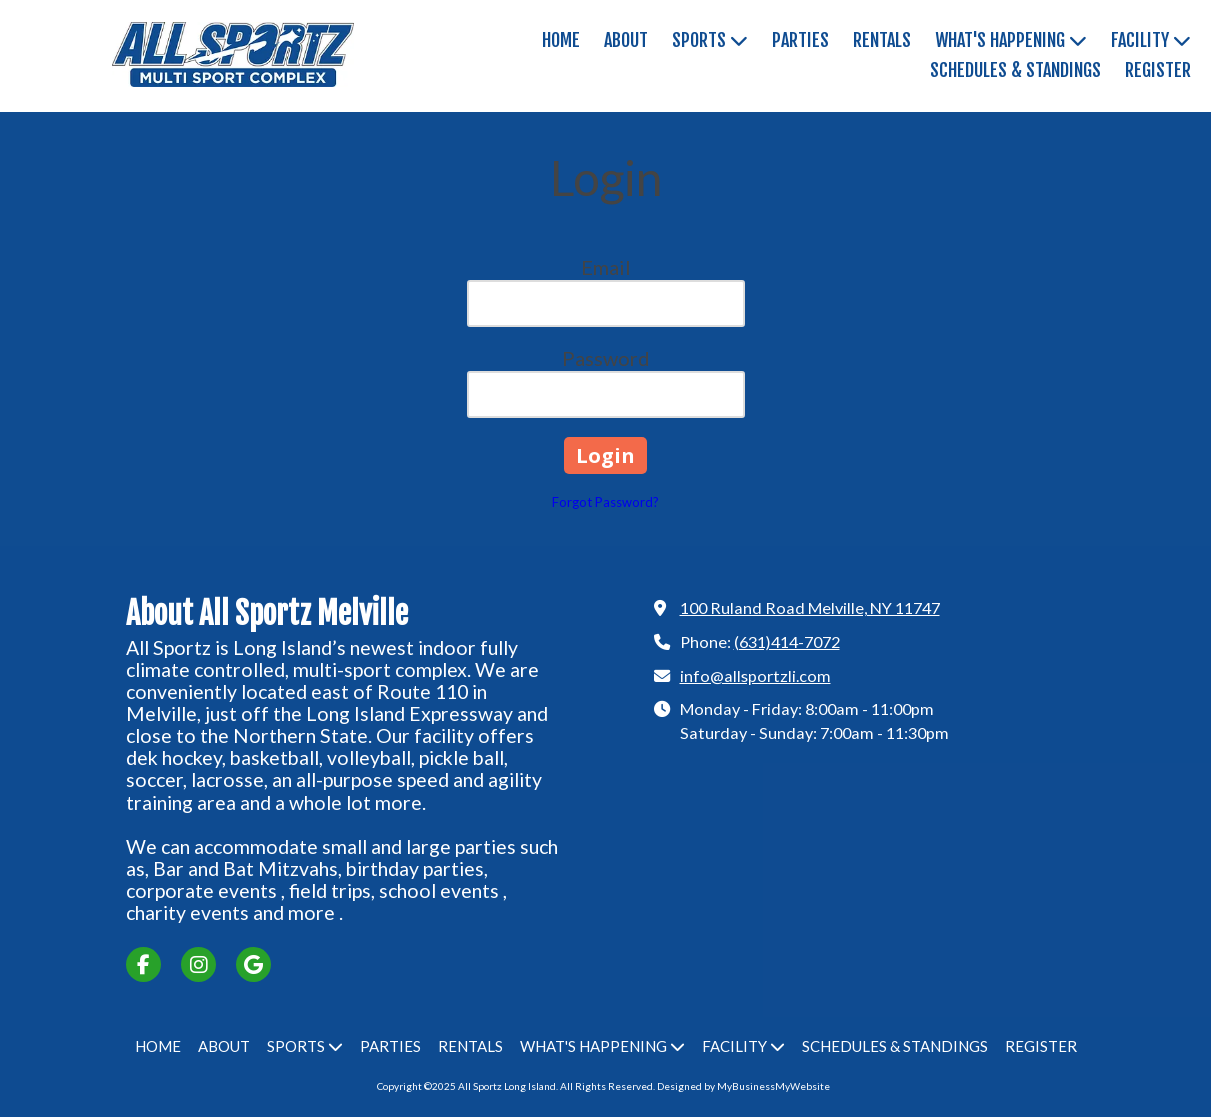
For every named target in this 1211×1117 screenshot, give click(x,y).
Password (606, 358)
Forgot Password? (605, 502)
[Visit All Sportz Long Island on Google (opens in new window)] (253, 964)
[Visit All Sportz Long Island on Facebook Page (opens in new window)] (143, 964)
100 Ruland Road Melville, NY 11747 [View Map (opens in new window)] (810, 607)
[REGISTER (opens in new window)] (1158, 71)
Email (606, 267)
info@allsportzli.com (755, 675)
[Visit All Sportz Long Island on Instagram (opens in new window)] (198, 964)
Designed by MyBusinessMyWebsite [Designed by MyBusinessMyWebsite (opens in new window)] (743, 1086)
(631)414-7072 (787, 641)
